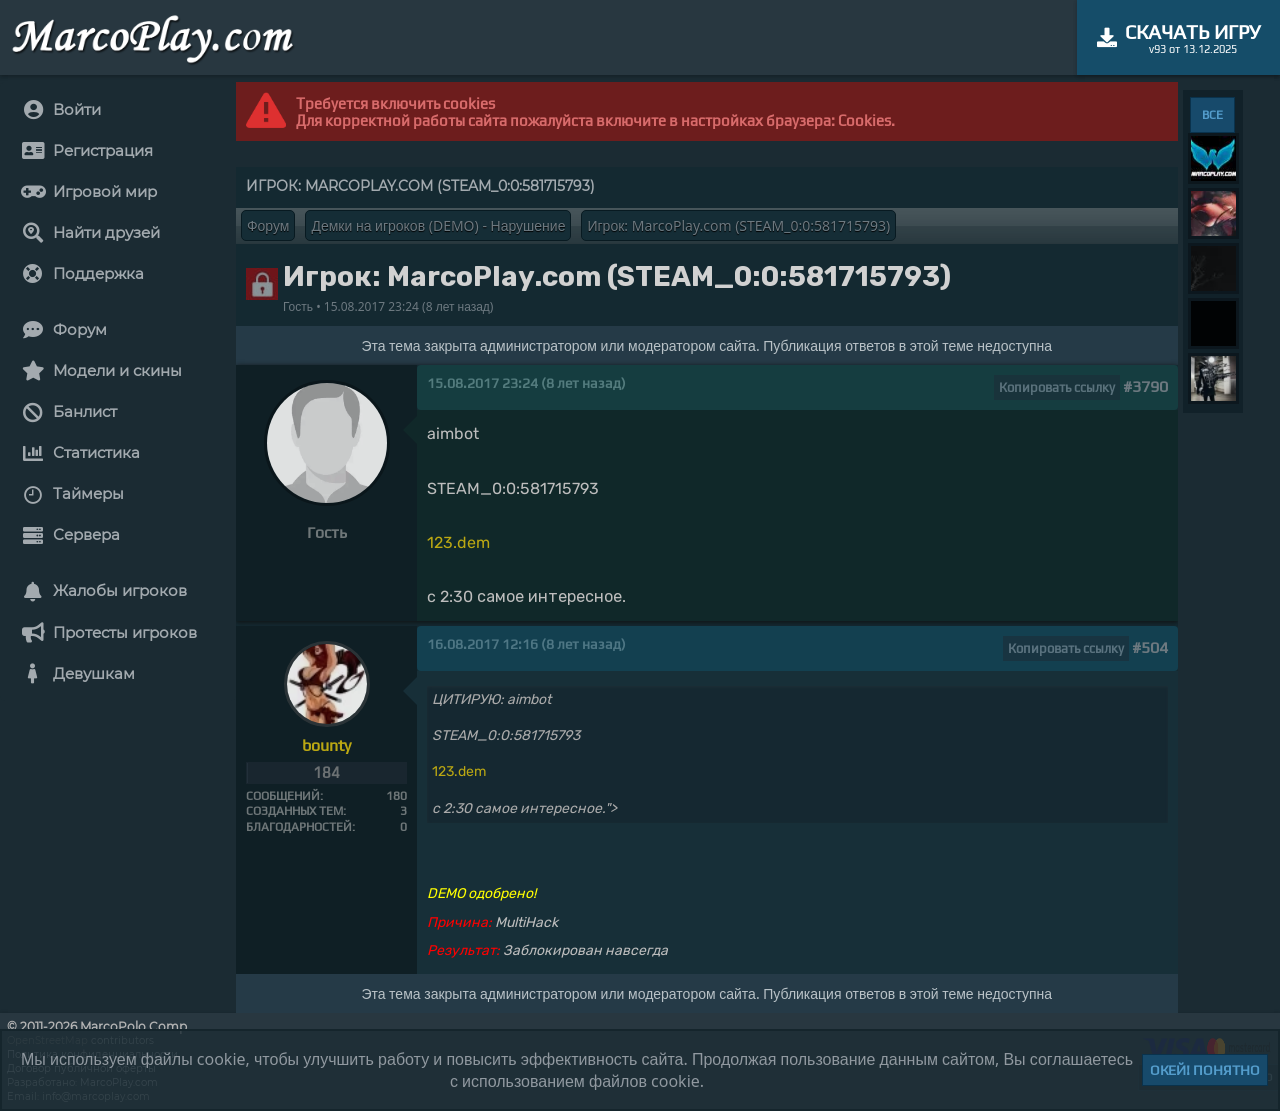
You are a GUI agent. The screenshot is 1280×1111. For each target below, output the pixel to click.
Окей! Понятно (1205, 1070)
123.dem (458, 542)
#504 (1150, 647)
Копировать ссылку (1057, 387)
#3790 (1145, 386)
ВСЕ (1212, 115)
